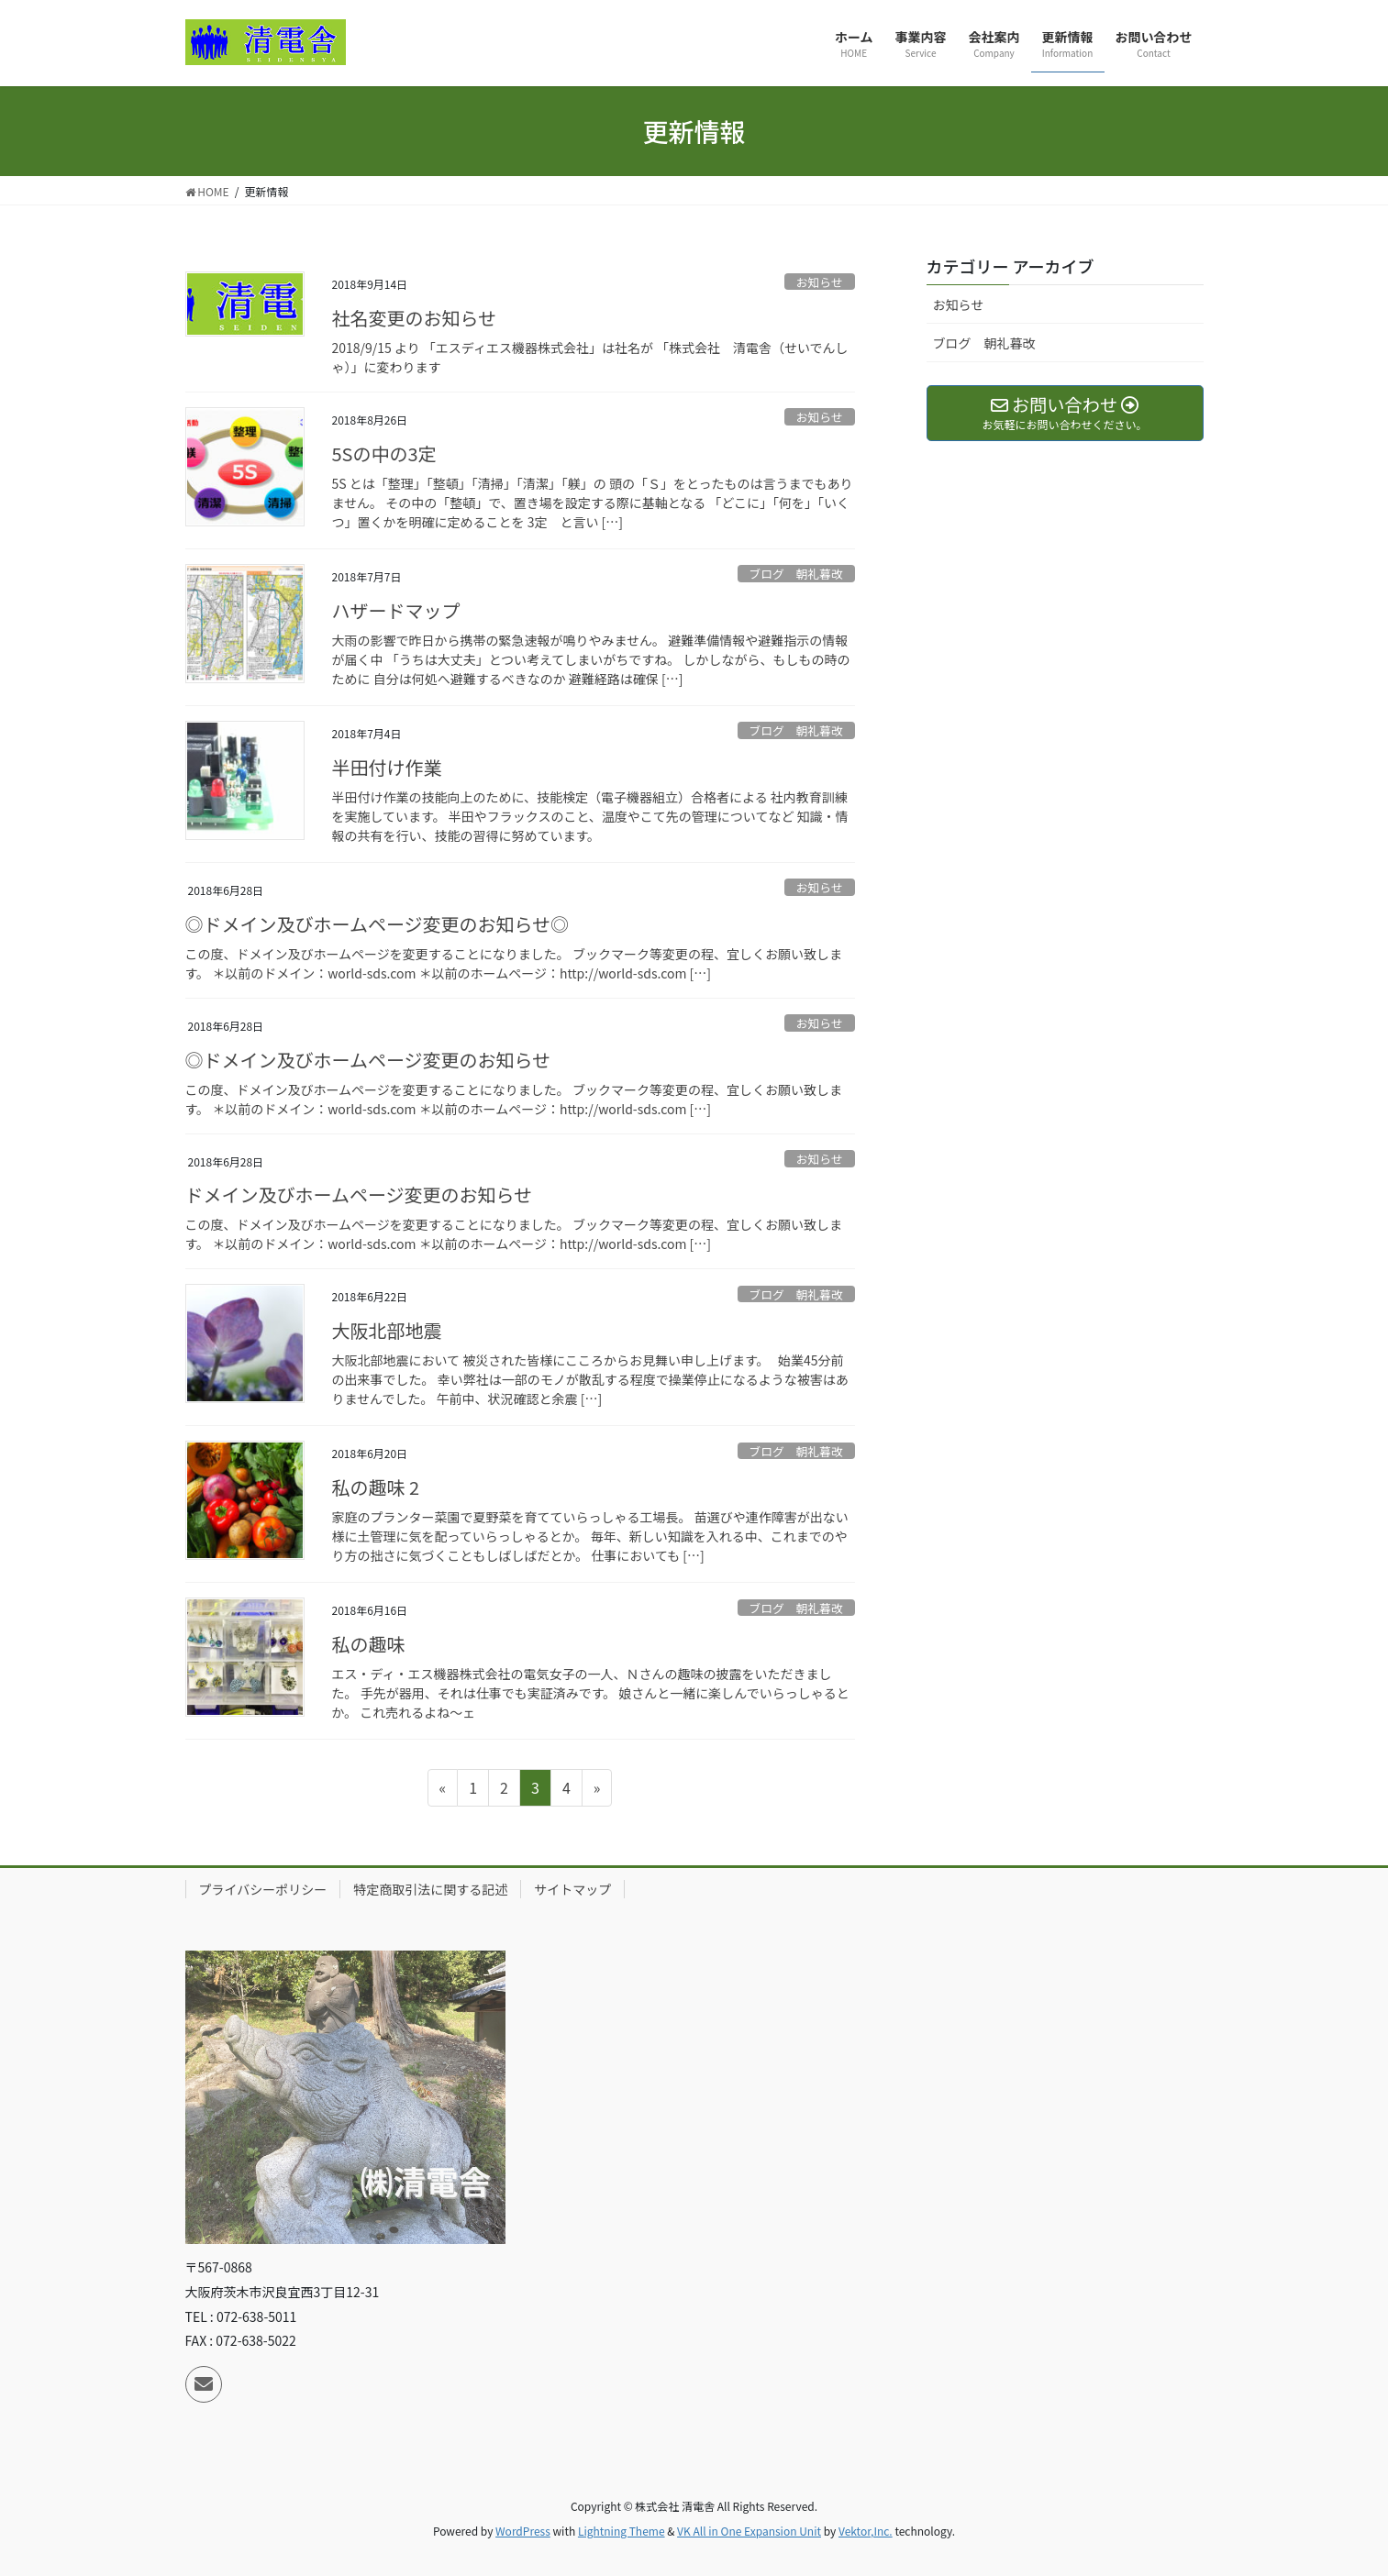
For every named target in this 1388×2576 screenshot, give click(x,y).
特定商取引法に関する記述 (430, 1889)
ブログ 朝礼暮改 (795, 573)
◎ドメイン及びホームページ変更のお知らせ (368, 1059)
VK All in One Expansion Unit (749, 2530)
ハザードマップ (396, 610)
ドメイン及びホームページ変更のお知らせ (359, 1194)
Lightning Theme (621, 2530)
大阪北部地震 (387, 1330)
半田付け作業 (387, 767)
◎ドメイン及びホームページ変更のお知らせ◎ (377, 924)
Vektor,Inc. (865, 2530)
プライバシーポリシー (263, 1889)
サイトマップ (572, 1889)
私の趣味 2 (376, 1487)
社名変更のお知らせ (414, 317)
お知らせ (819, 282)
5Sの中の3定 (384, 453)
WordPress (522, 2530)
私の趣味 (368, 1644)
